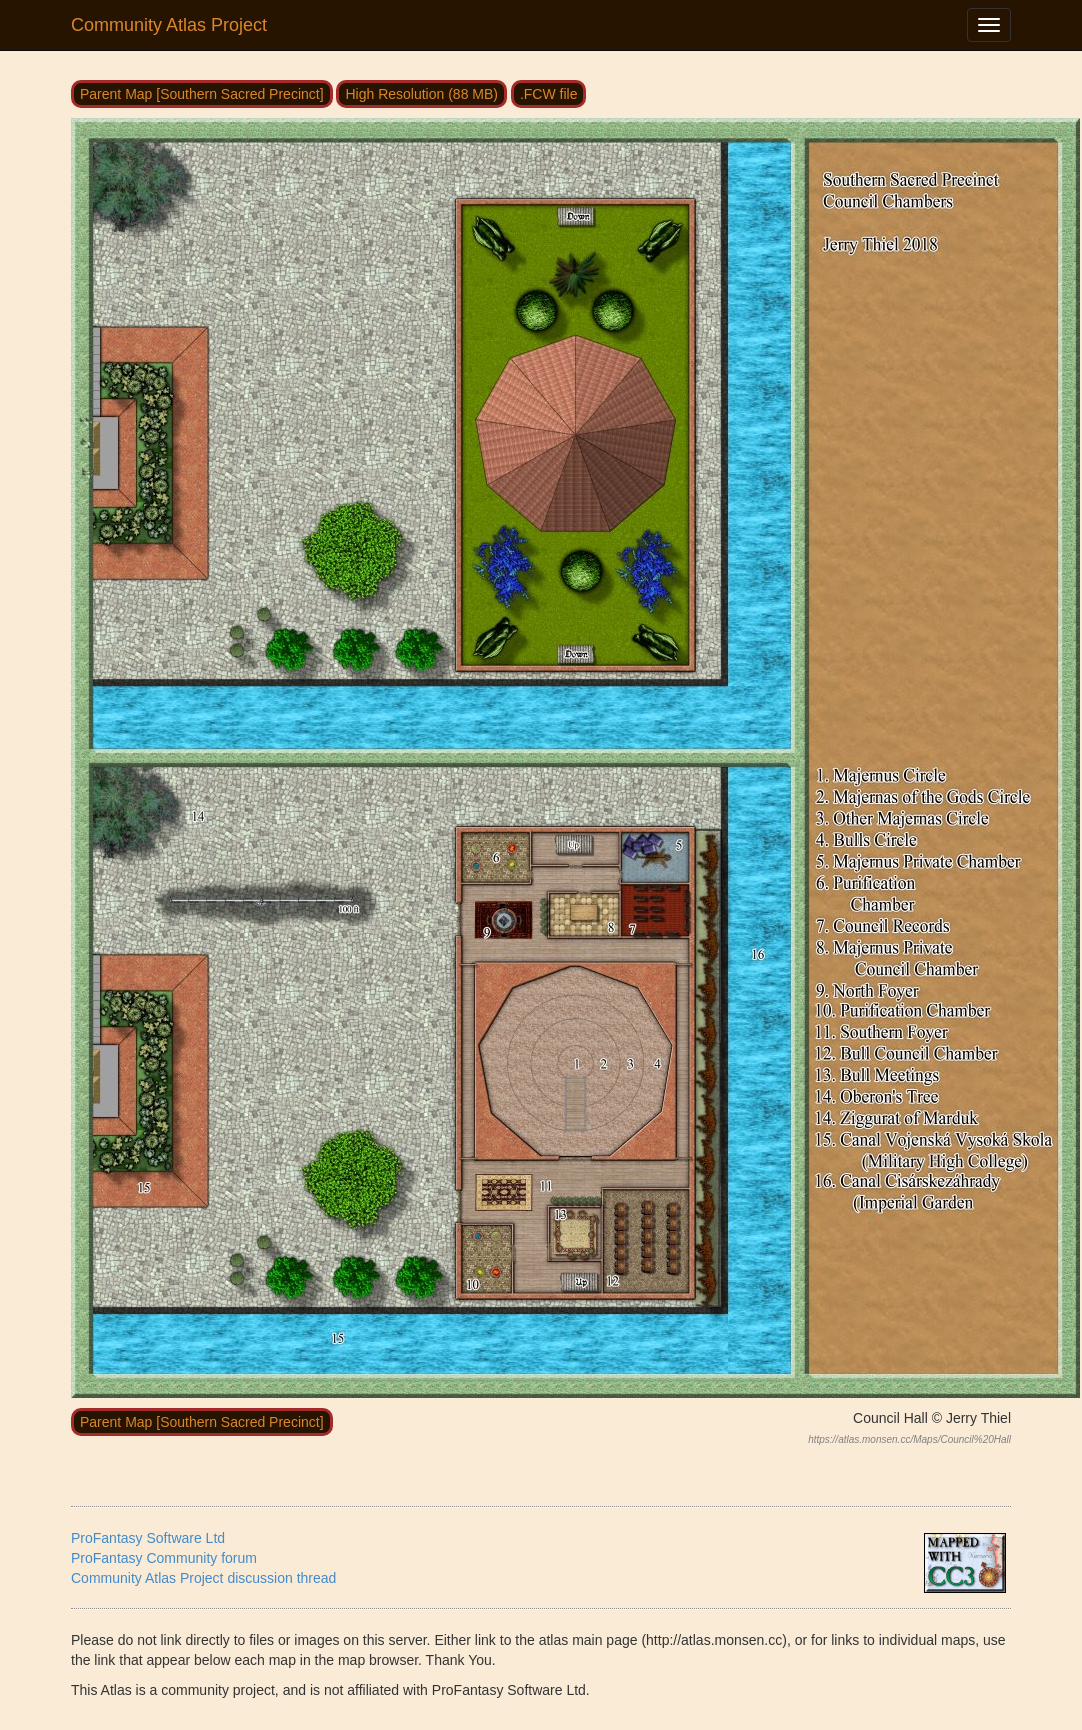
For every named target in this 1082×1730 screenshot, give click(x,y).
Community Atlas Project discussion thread (203, 1578)
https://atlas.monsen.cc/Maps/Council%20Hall (909, 1439)
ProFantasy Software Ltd (148, 1538)
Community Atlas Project (169, 25)
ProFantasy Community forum (164, 1558)
